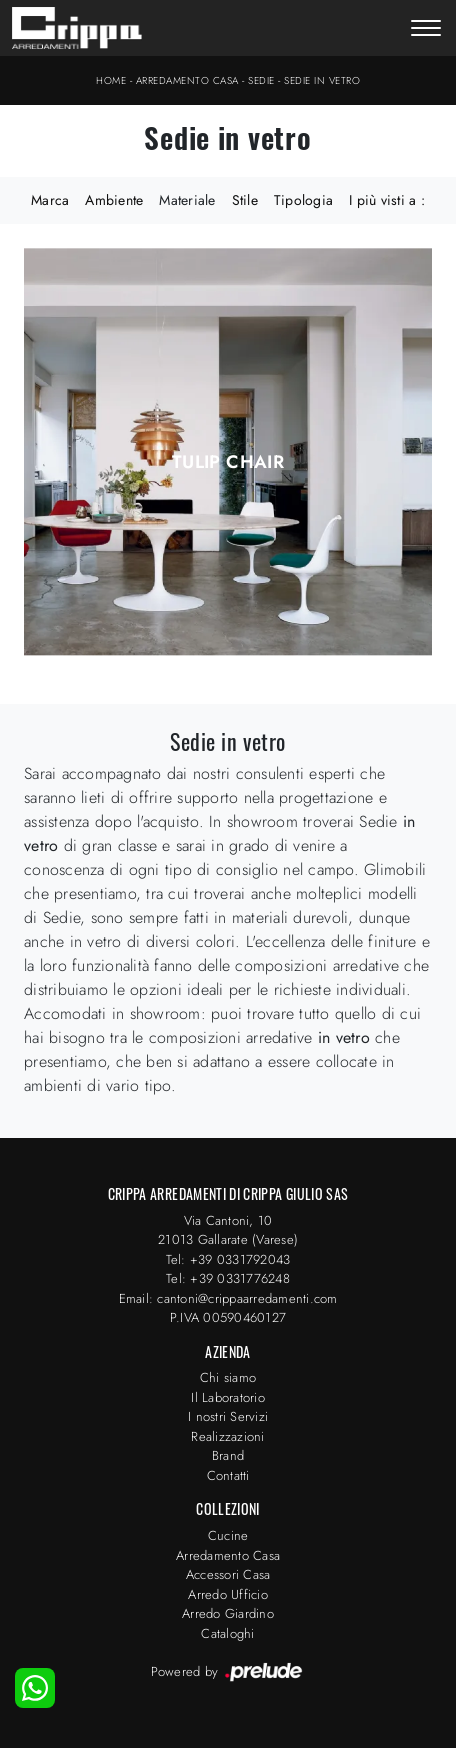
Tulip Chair (228, 462)
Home (111, 80)
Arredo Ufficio (228, 1594)
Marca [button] (50, 200)
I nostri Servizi (228, 1416)
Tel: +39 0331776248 (228, 1278)
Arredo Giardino (228, 1613)
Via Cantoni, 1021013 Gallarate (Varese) (228, 1230)
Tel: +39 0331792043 (228, 1259)
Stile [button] (245, 200)
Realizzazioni (227, 1436)
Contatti (228, 1475)
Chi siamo (228, 1377)
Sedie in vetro (322, 80)
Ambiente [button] (114, 200)
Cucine (228, 1535)
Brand (228, 1455)
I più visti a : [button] (387, 200)
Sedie (261, 80)
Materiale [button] (187, 200)
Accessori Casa (228, 1574)
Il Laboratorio (228, 1397)
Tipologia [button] (303, 200)
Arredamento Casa (187, 80)
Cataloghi (227, 1633)
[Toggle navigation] (426, 30)
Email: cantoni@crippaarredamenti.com (228, 1298)
